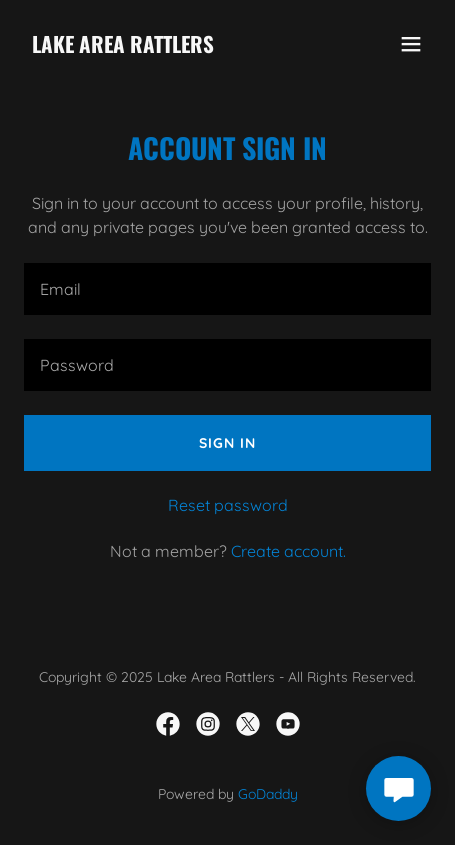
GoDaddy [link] (268, 794)
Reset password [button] (228, 505)
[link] (123, 47)
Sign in (227, 443)
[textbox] (227, 289)
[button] (411, 44)
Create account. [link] (288, 551)
